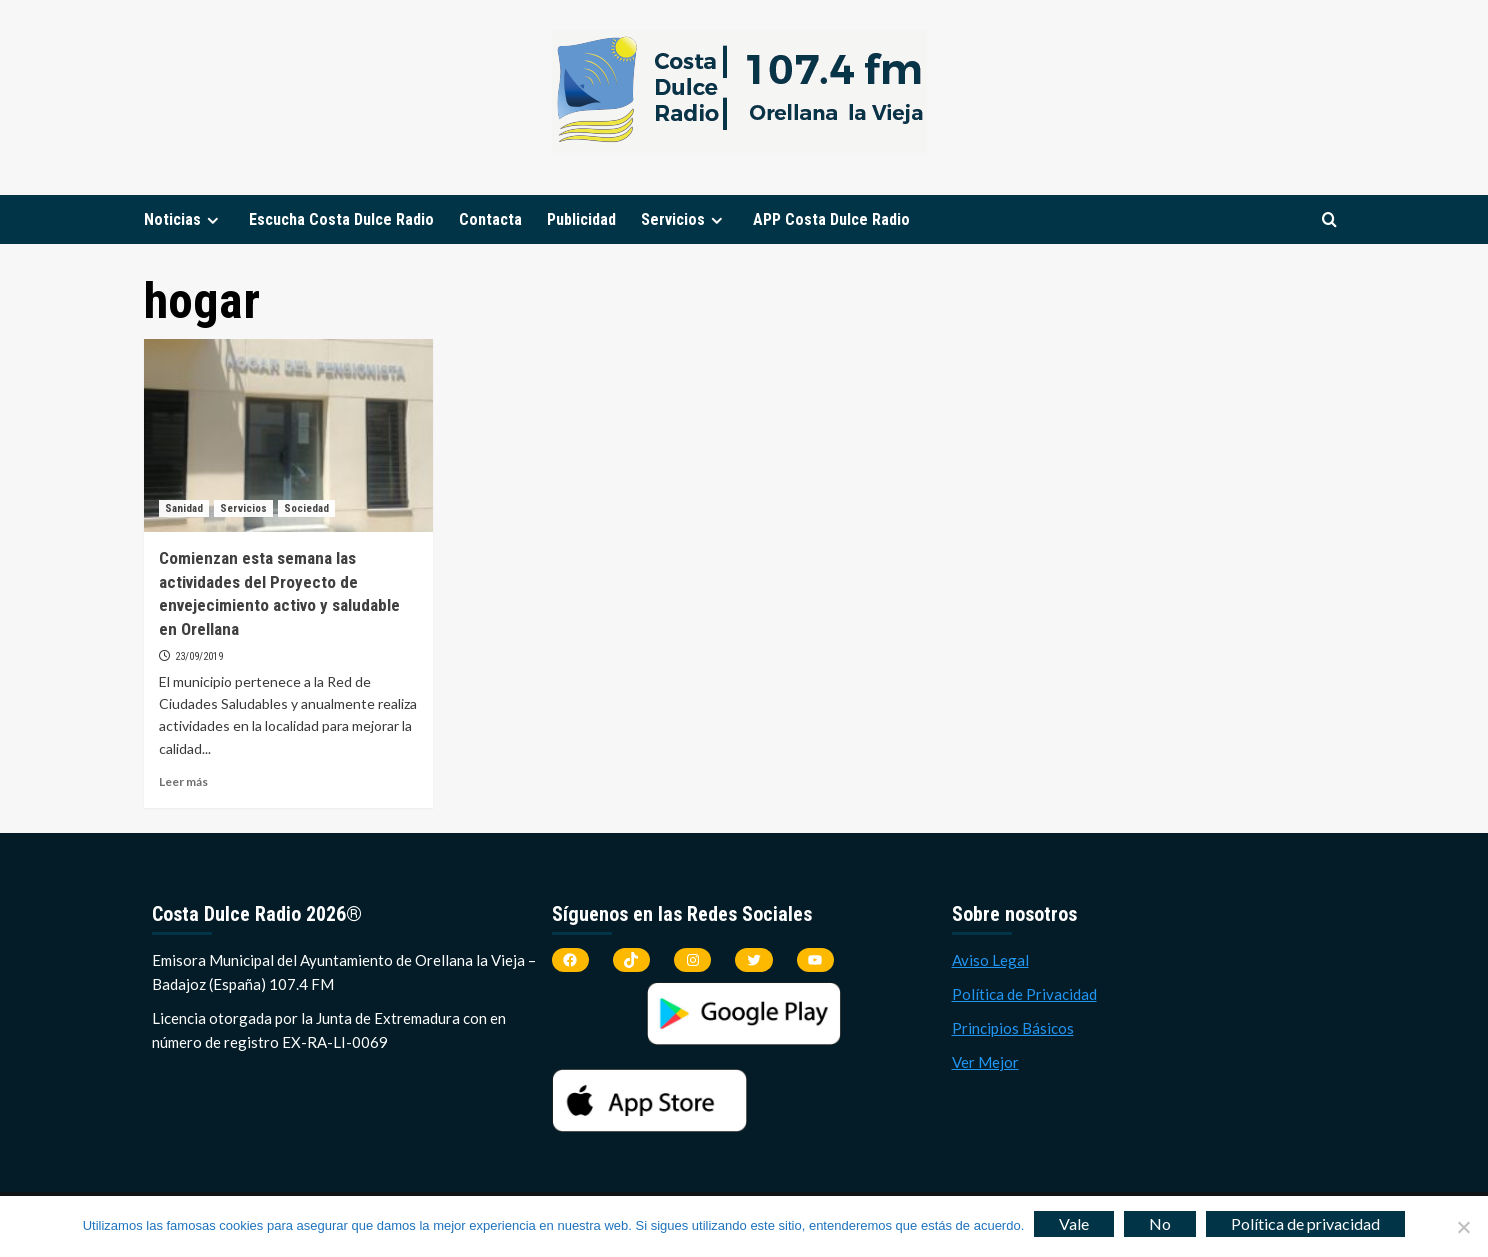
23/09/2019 (199, 656)
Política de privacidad (1305, 1223)
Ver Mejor (985, 1062)
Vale (1074, 1223)
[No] (1463, 1227)
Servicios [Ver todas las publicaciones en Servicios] (243, 508)
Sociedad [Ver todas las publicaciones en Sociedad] (306, 508)
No (1160, 1223)
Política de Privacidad (1024, 994)
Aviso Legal (990, 960)
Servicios (684, 219)
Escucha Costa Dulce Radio (341, 219)
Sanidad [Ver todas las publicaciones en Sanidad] (184, 508)
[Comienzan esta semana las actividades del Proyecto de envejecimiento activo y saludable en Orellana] (288, 435)
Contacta (490, 219)
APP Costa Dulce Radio (831, 219)
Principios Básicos (1013, 1028)
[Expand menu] (212, 220)
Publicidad (581, 219)
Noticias (184, 219)
